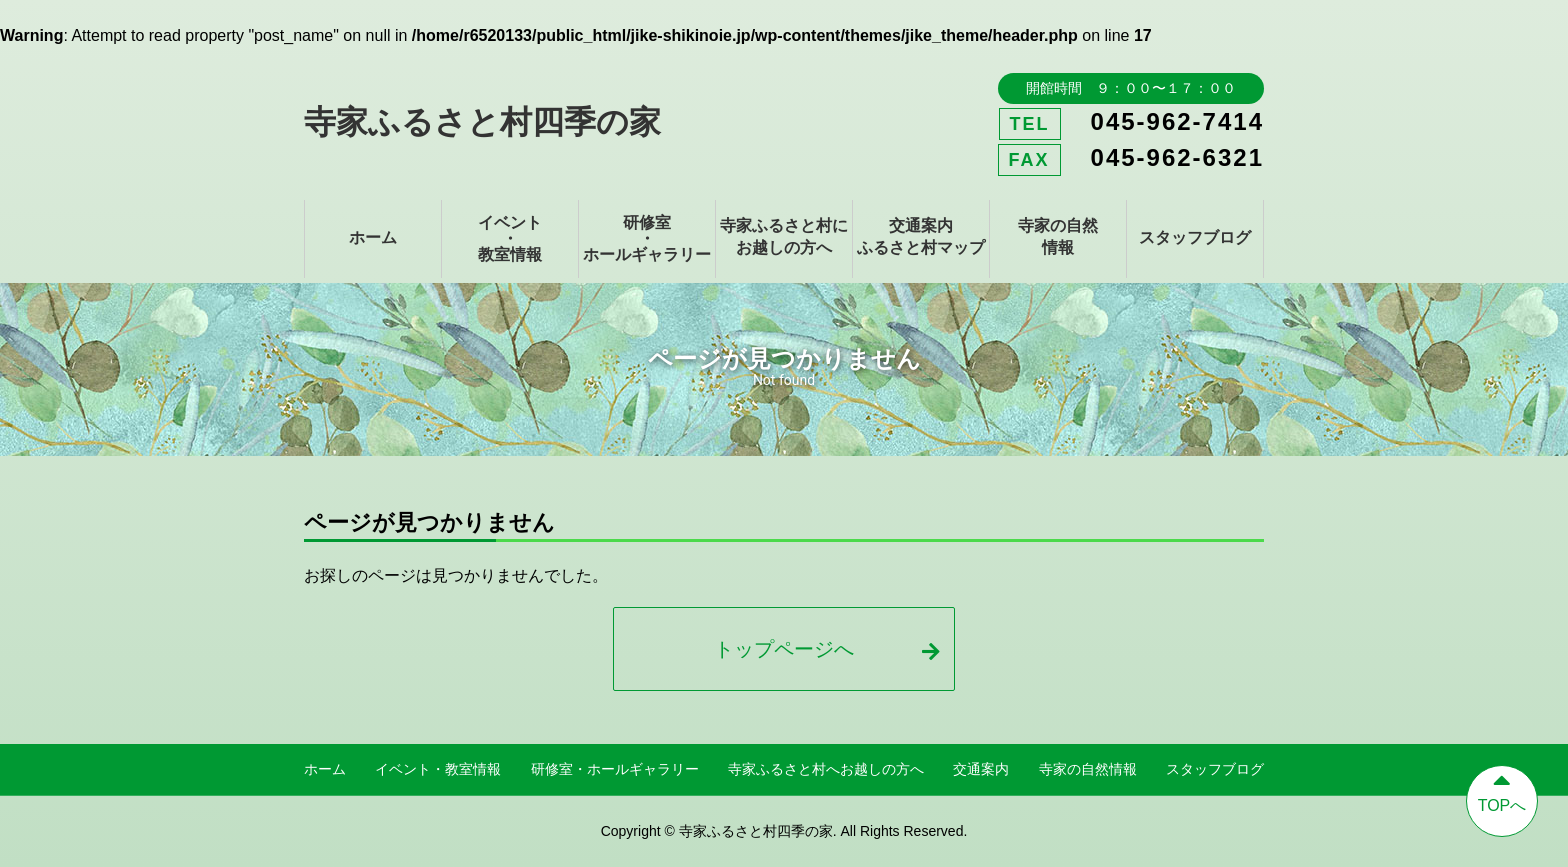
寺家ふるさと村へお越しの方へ (826, 769)
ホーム (373, 237)
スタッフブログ (1195, 237)
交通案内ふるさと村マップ (921, 236)
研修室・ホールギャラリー (647, 238)
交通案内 (981, 769)
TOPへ (1502, 790)
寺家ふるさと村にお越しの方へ (784, 236)
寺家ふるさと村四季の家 (482, 122)
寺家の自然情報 (1058, 236)
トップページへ (826, 649)
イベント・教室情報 (510, 238)
